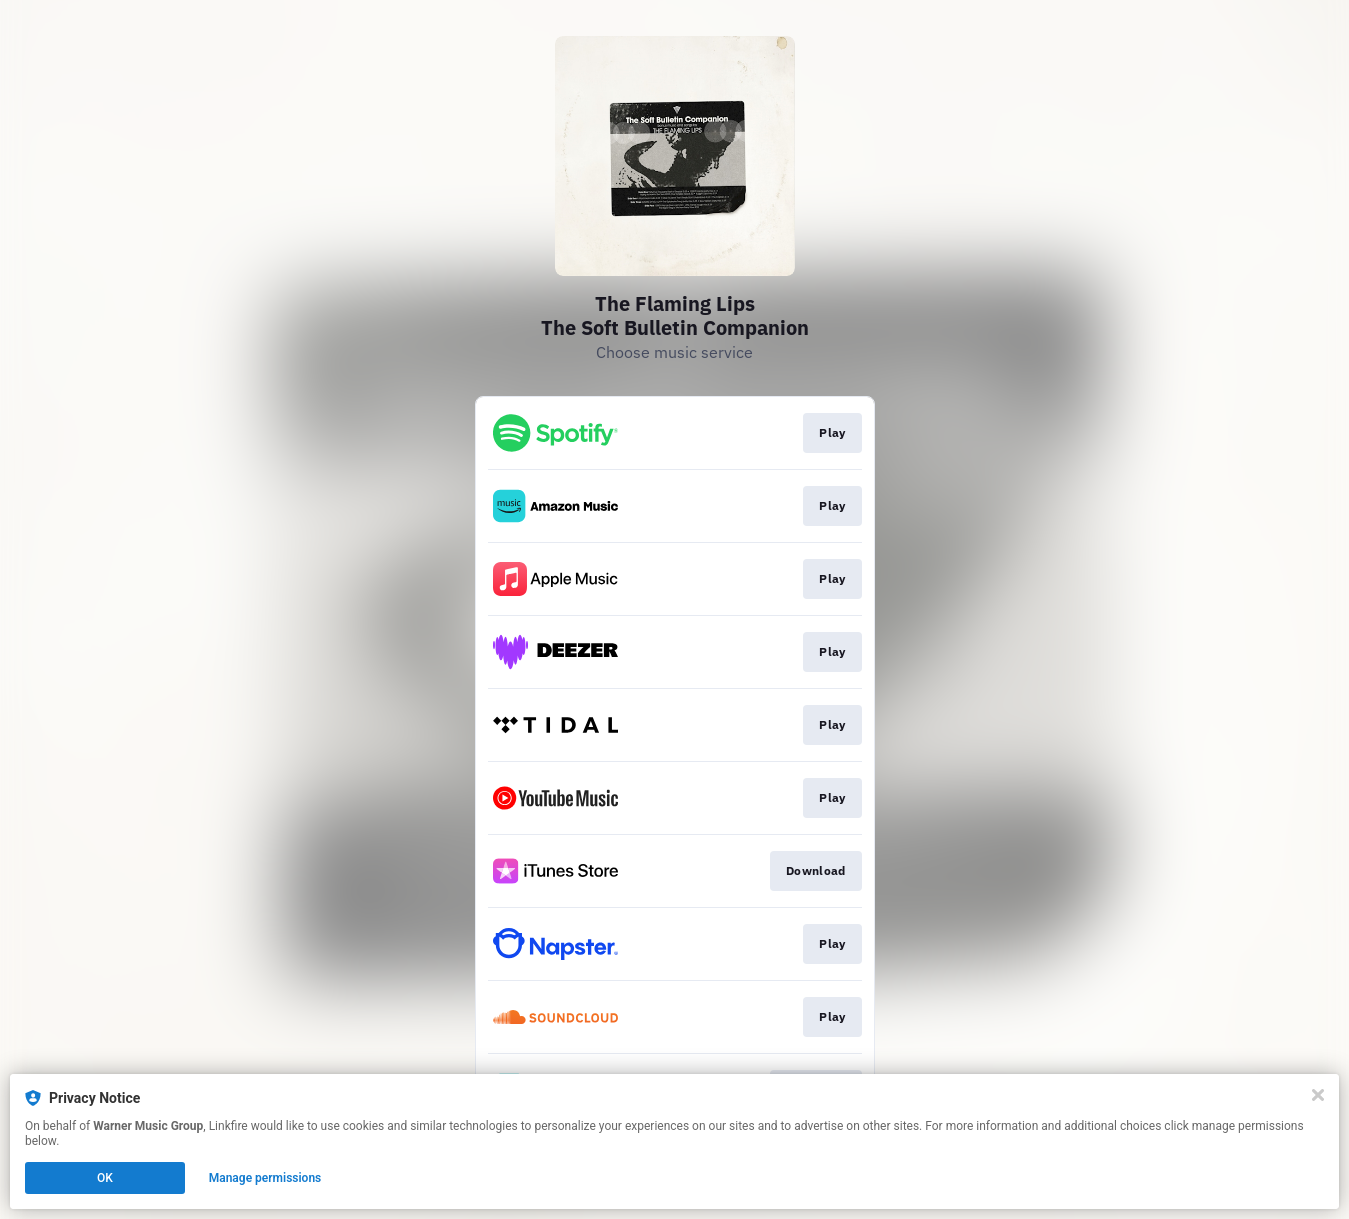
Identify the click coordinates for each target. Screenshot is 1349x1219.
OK (105, 1178)
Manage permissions (265, 1178)
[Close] (1318, 1095)
